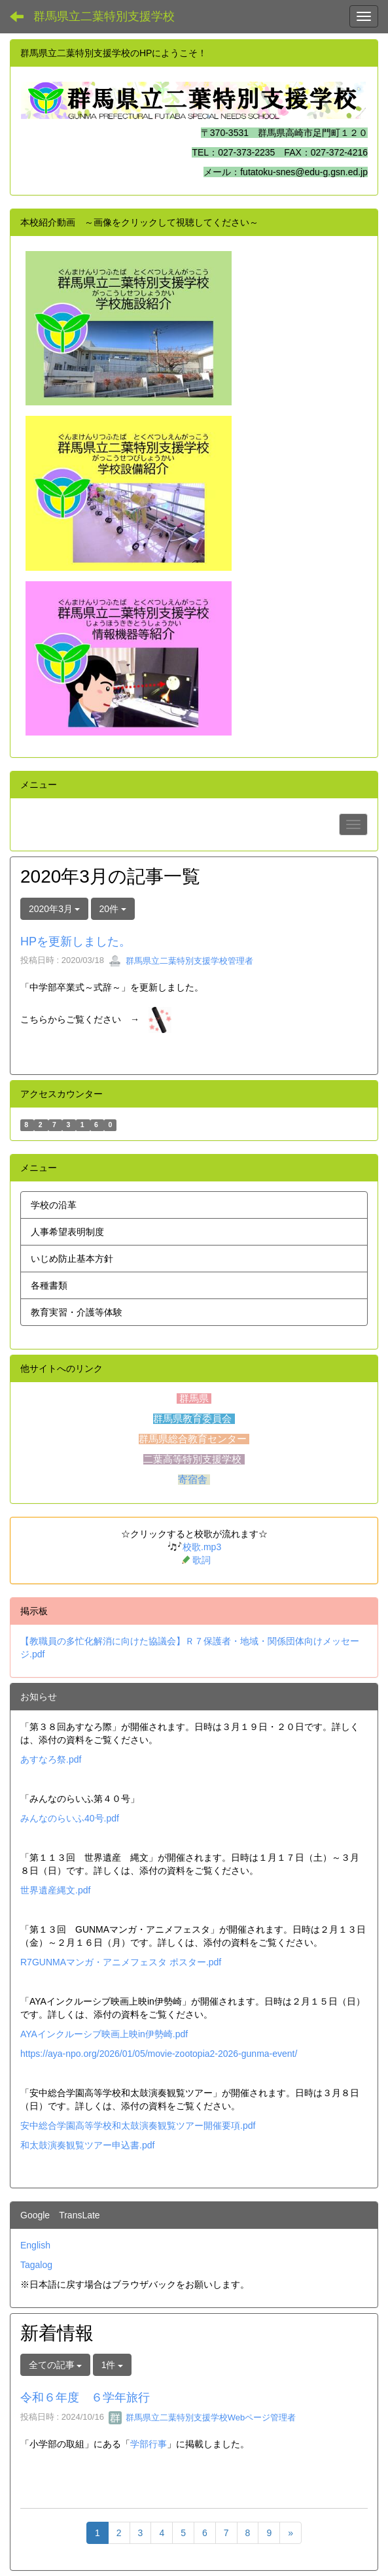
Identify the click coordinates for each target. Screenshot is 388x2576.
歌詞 (201, 1560)
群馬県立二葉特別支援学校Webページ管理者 (202, 2417)
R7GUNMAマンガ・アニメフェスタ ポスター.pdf (120, 1962)
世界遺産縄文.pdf (55, 1890)
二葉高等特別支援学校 (193, 1459)
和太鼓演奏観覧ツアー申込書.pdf (87, 2145)
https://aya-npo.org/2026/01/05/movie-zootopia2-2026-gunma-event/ (158, 2053)
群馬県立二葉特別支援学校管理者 (181, 961)
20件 (112, 909)
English (35, 2245)
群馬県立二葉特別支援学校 (104, 16)
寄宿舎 (194, 1479)
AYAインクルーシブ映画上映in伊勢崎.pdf (104, 2034)
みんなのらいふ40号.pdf (69, 1818)
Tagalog (36, 2265)
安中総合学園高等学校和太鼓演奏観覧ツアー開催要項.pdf (137, 2125)
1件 (112, 2365)
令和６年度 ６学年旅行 (85, 2397)
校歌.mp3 (202, 1547)
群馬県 (194, 1398)
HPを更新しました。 (75, 941)
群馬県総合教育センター (194, 1439)
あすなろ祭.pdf (50, 1759)
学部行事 (148, 2444)
